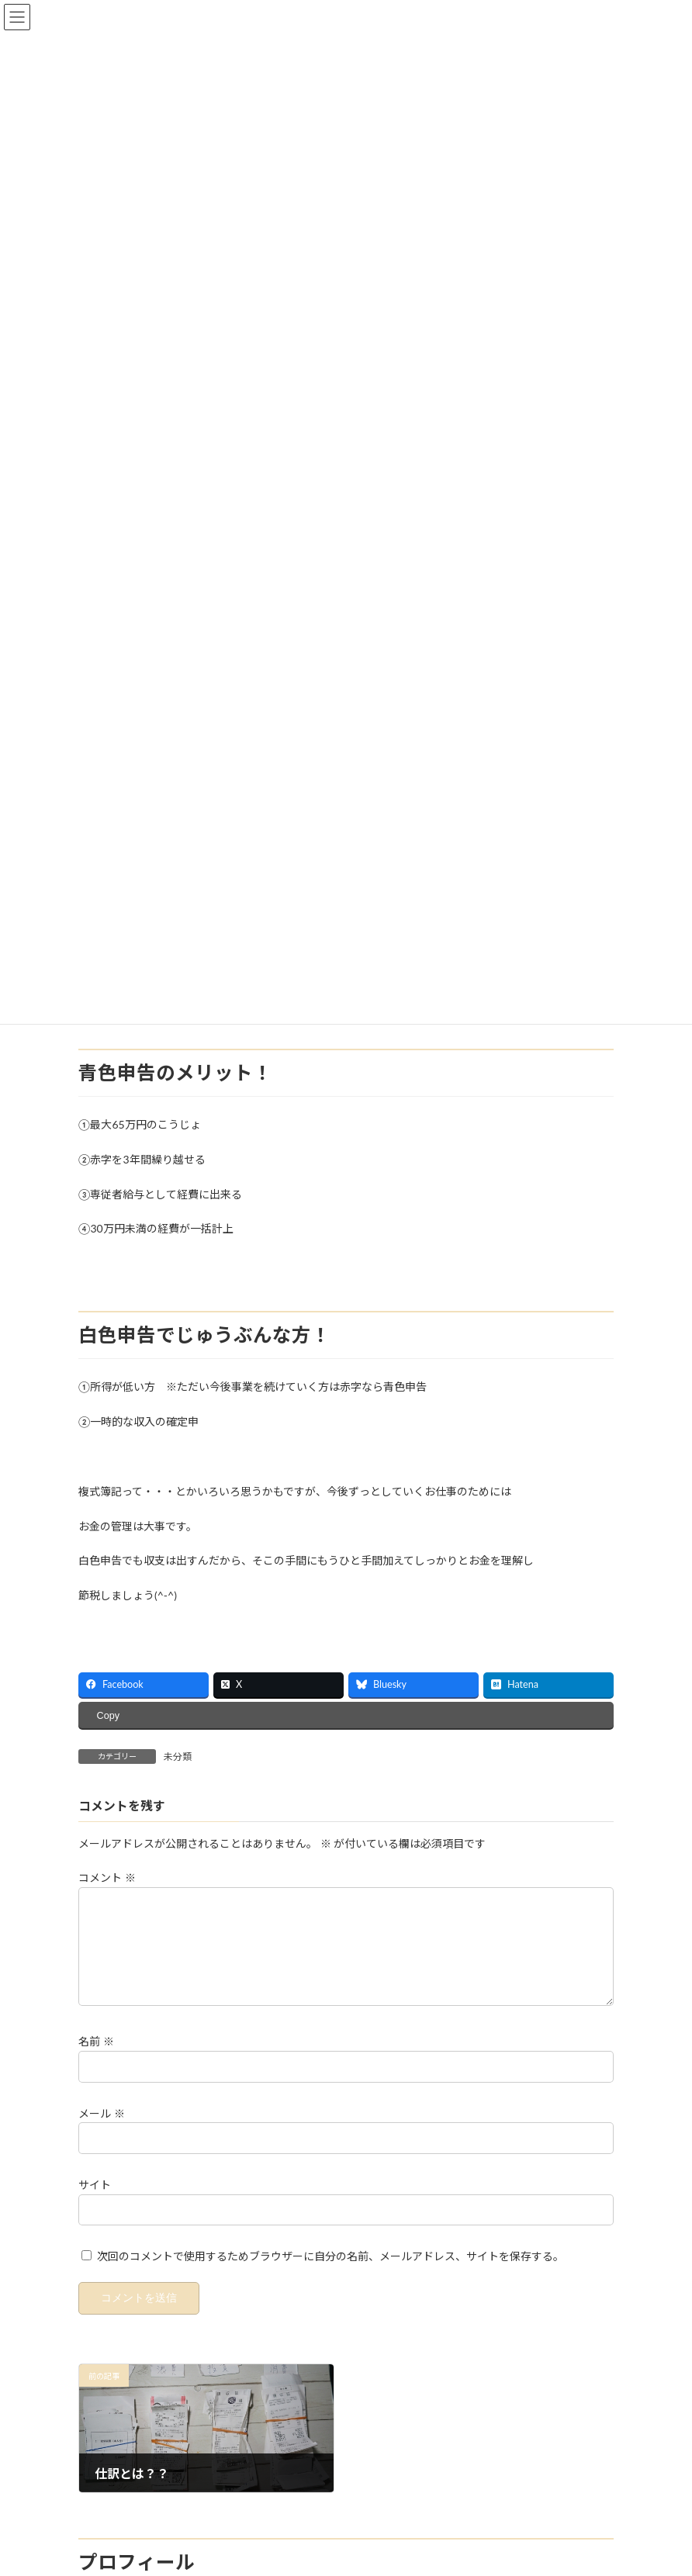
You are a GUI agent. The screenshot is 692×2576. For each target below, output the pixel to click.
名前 (96, 2059)
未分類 (178, 1756)
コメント (107, 1877)
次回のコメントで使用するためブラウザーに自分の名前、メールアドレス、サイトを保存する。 (330, 2274)
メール (101, 2131)
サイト (94, 2203)
